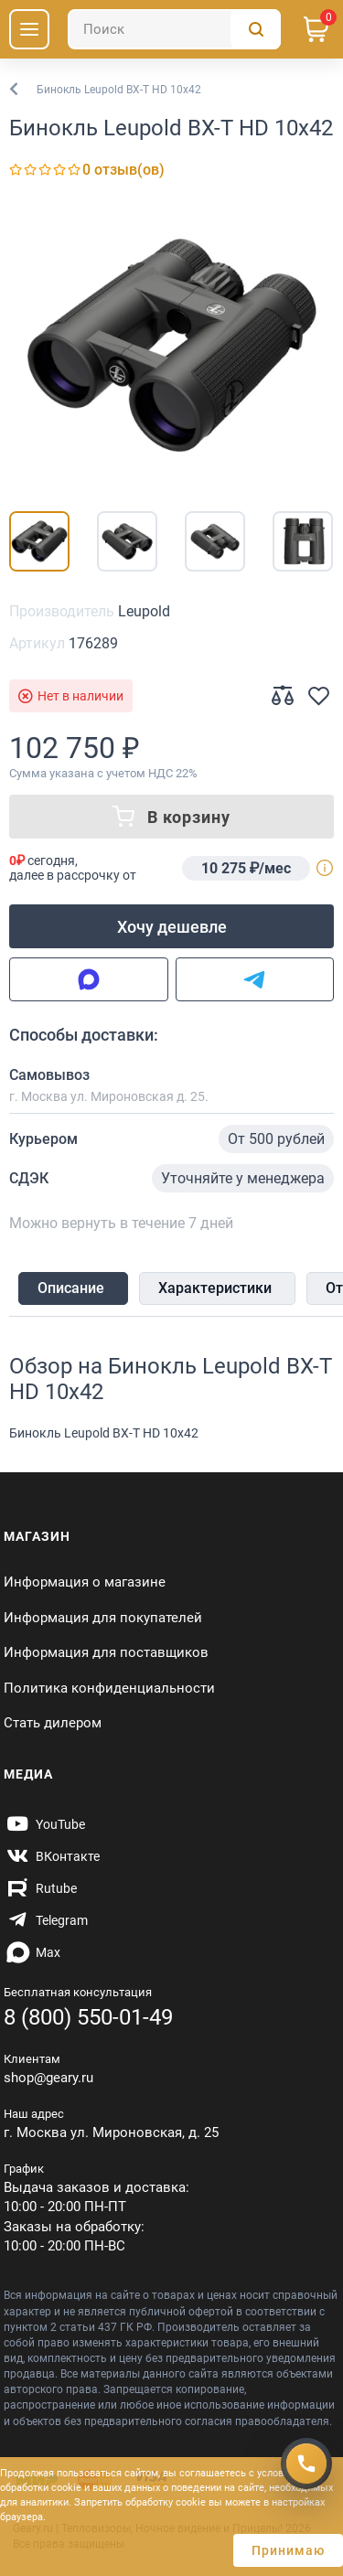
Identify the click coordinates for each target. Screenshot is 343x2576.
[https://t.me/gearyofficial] (46, 1920)
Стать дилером (53, 1723)
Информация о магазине (85, 1582)
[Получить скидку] (306, 2463)
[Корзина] (316, 29)
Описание (71, 1288)
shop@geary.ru (48, 2077)
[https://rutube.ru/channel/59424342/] (40, 1888)
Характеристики (215, 1288)
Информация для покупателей (103, 1617)
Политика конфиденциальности (109, 1688)
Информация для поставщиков (106, 1652)
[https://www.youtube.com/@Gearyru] (44, 1824)
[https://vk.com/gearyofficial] (52, 1856)
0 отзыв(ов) (123, 169)
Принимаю (288, 2550)
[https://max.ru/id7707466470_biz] (32, 1952)
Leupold (144, 611)
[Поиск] (174, 29)
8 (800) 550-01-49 (88, 2017)
